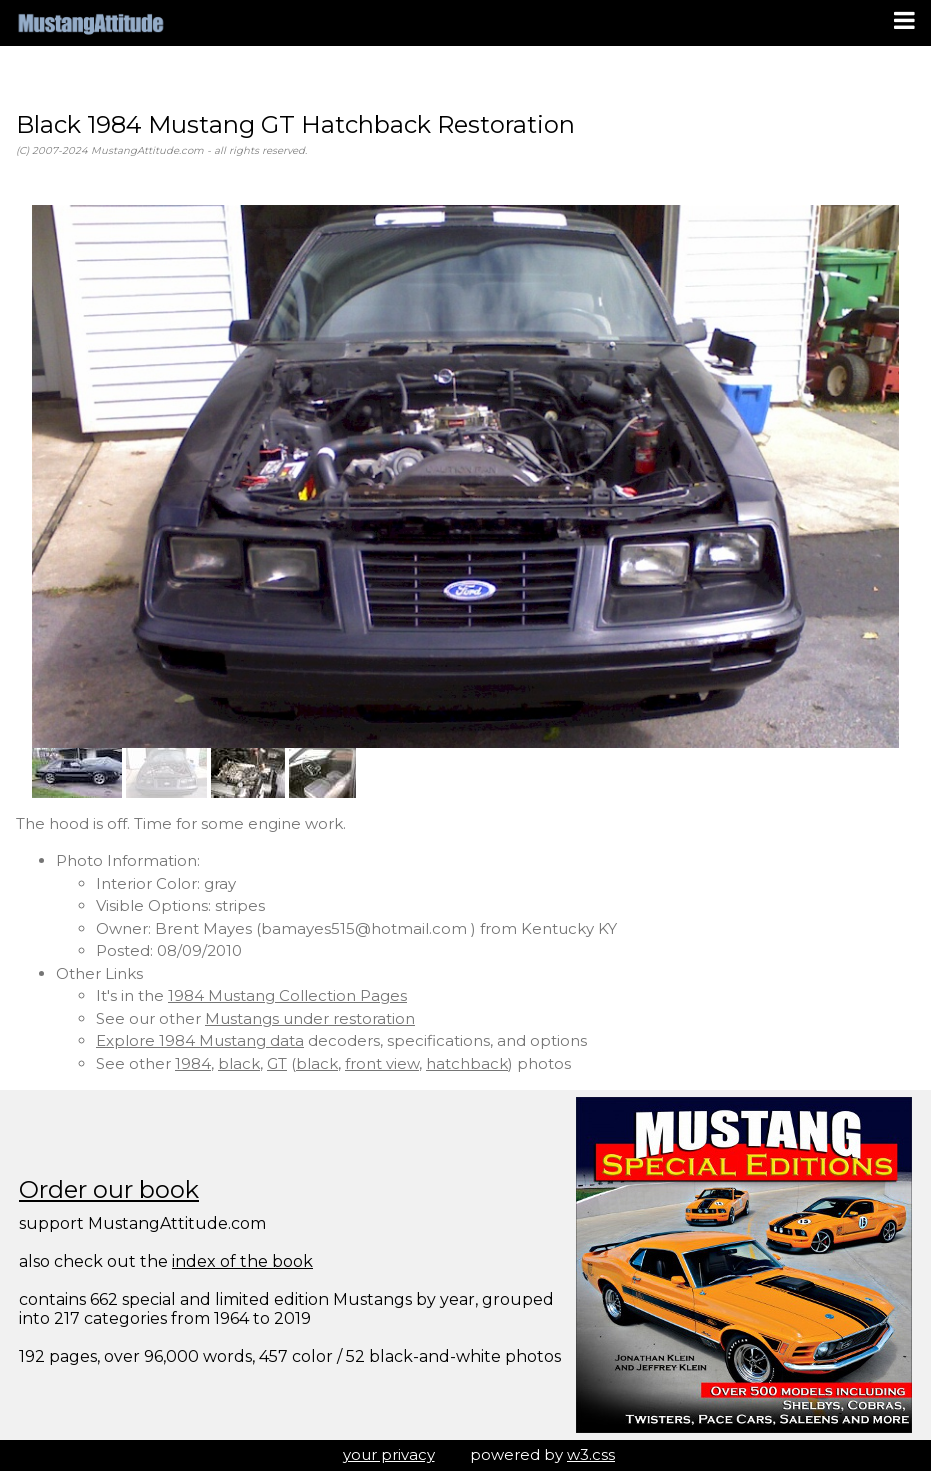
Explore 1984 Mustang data (200, 1040)
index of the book (242, 1261)
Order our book (109, 1189)
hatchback (467, 1063)
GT (277, 1063)
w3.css (591, 1454)
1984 (193, 1063)
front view (382, 1063)
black (239, 1063)
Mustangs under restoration (310, 1018)
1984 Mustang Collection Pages (287, 995)
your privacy (389, 1454)
